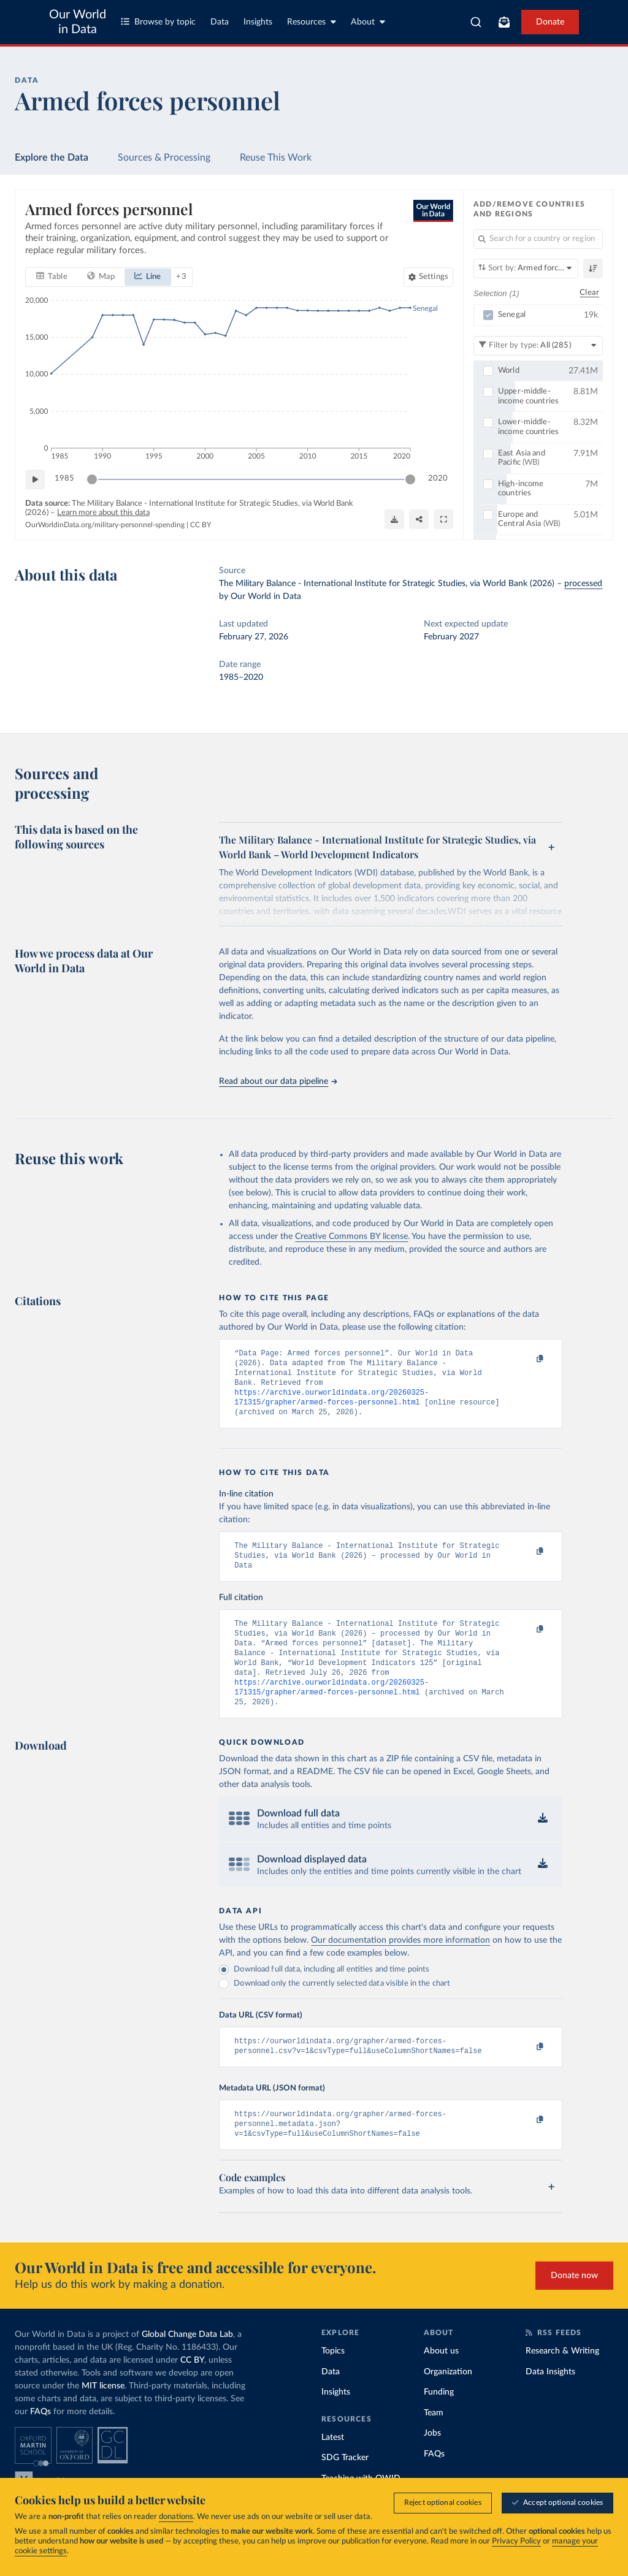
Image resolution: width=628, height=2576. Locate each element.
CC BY (200, 524)
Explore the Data (51, 157)
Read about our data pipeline (278, 1081)
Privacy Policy (516, 2542)
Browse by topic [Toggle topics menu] (158, 21)
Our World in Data (77, 22)
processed (583, 583)
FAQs (40, 2441)
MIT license (103, 2415)
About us (441, 2380)
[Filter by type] (538, 345)
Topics (333, 2380)
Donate (550, 22)
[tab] (51, 276)
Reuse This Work (276, 157)
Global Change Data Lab (187, 2364)
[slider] (92, 479)
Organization (448, 2401)
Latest (332, 2467)
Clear (589, 293)
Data (219, 22)
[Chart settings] (428, 276)
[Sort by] (525, 268)
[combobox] (476, 22)
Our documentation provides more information (400, 1963)
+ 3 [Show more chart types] (181, 276)
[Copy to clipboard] (527, 1359)
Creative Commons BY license (351, 1236)
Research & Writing (562, 2380)
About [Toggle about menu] (368, 21)
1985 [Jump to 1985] (64, 478)
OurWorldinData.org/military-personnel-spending (105, 524)
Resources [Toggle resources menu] (311, 21)
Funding (439, 2421)
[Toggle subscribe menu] (504, 22)
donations (176, 2517)
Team (433, 2442)
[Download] (394, 519)
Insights (257, 22)
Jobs (432, 2462)
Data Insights (550, 2401)
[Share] (419, 519)
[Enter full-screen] (443, 519)
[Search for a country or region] (538, 239)
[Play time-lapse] (35, 479)
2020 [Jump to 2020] (438, 478)
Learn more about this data (103, 513)
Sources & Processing (164, 157)
